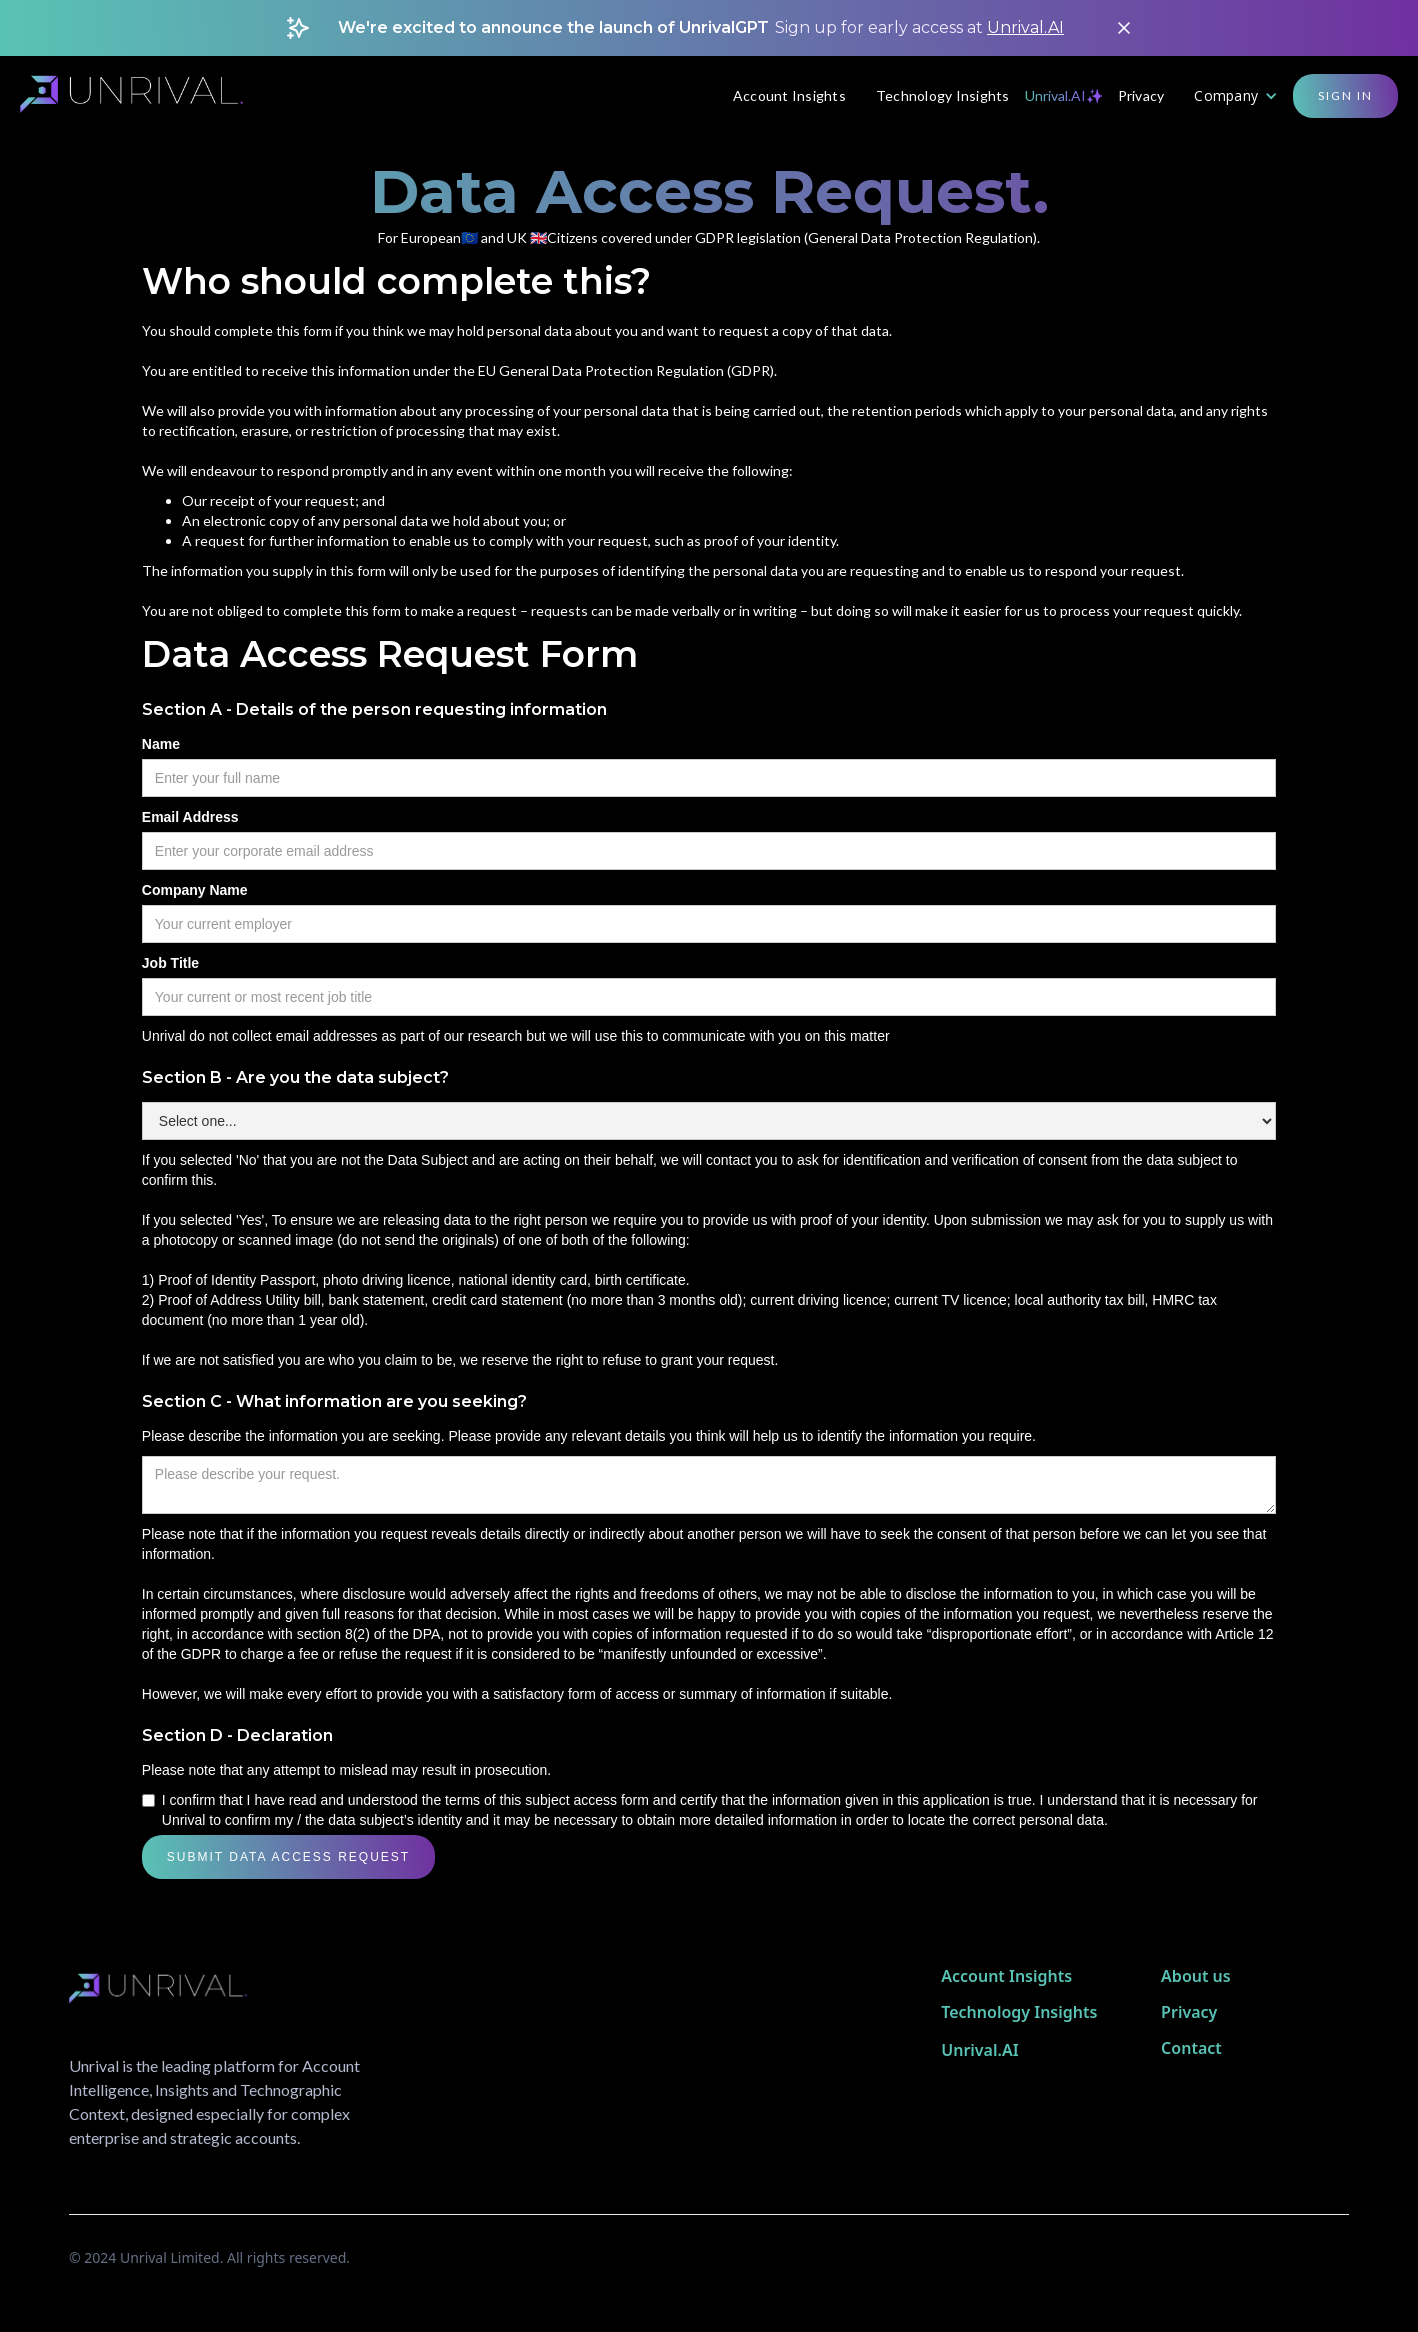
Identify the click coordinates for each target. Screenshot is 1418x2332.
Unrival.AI (1025, 27)
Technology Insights (943, 95)
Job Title (170, 963)
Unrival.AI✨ (1064, 95)
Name (161, 744)
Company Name (195, 890)
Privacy (1141, 95)
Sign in (1345, 95)
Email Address (190, 817)
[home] (144, 96)
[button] (1236, 96)
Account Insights (789, 95)
